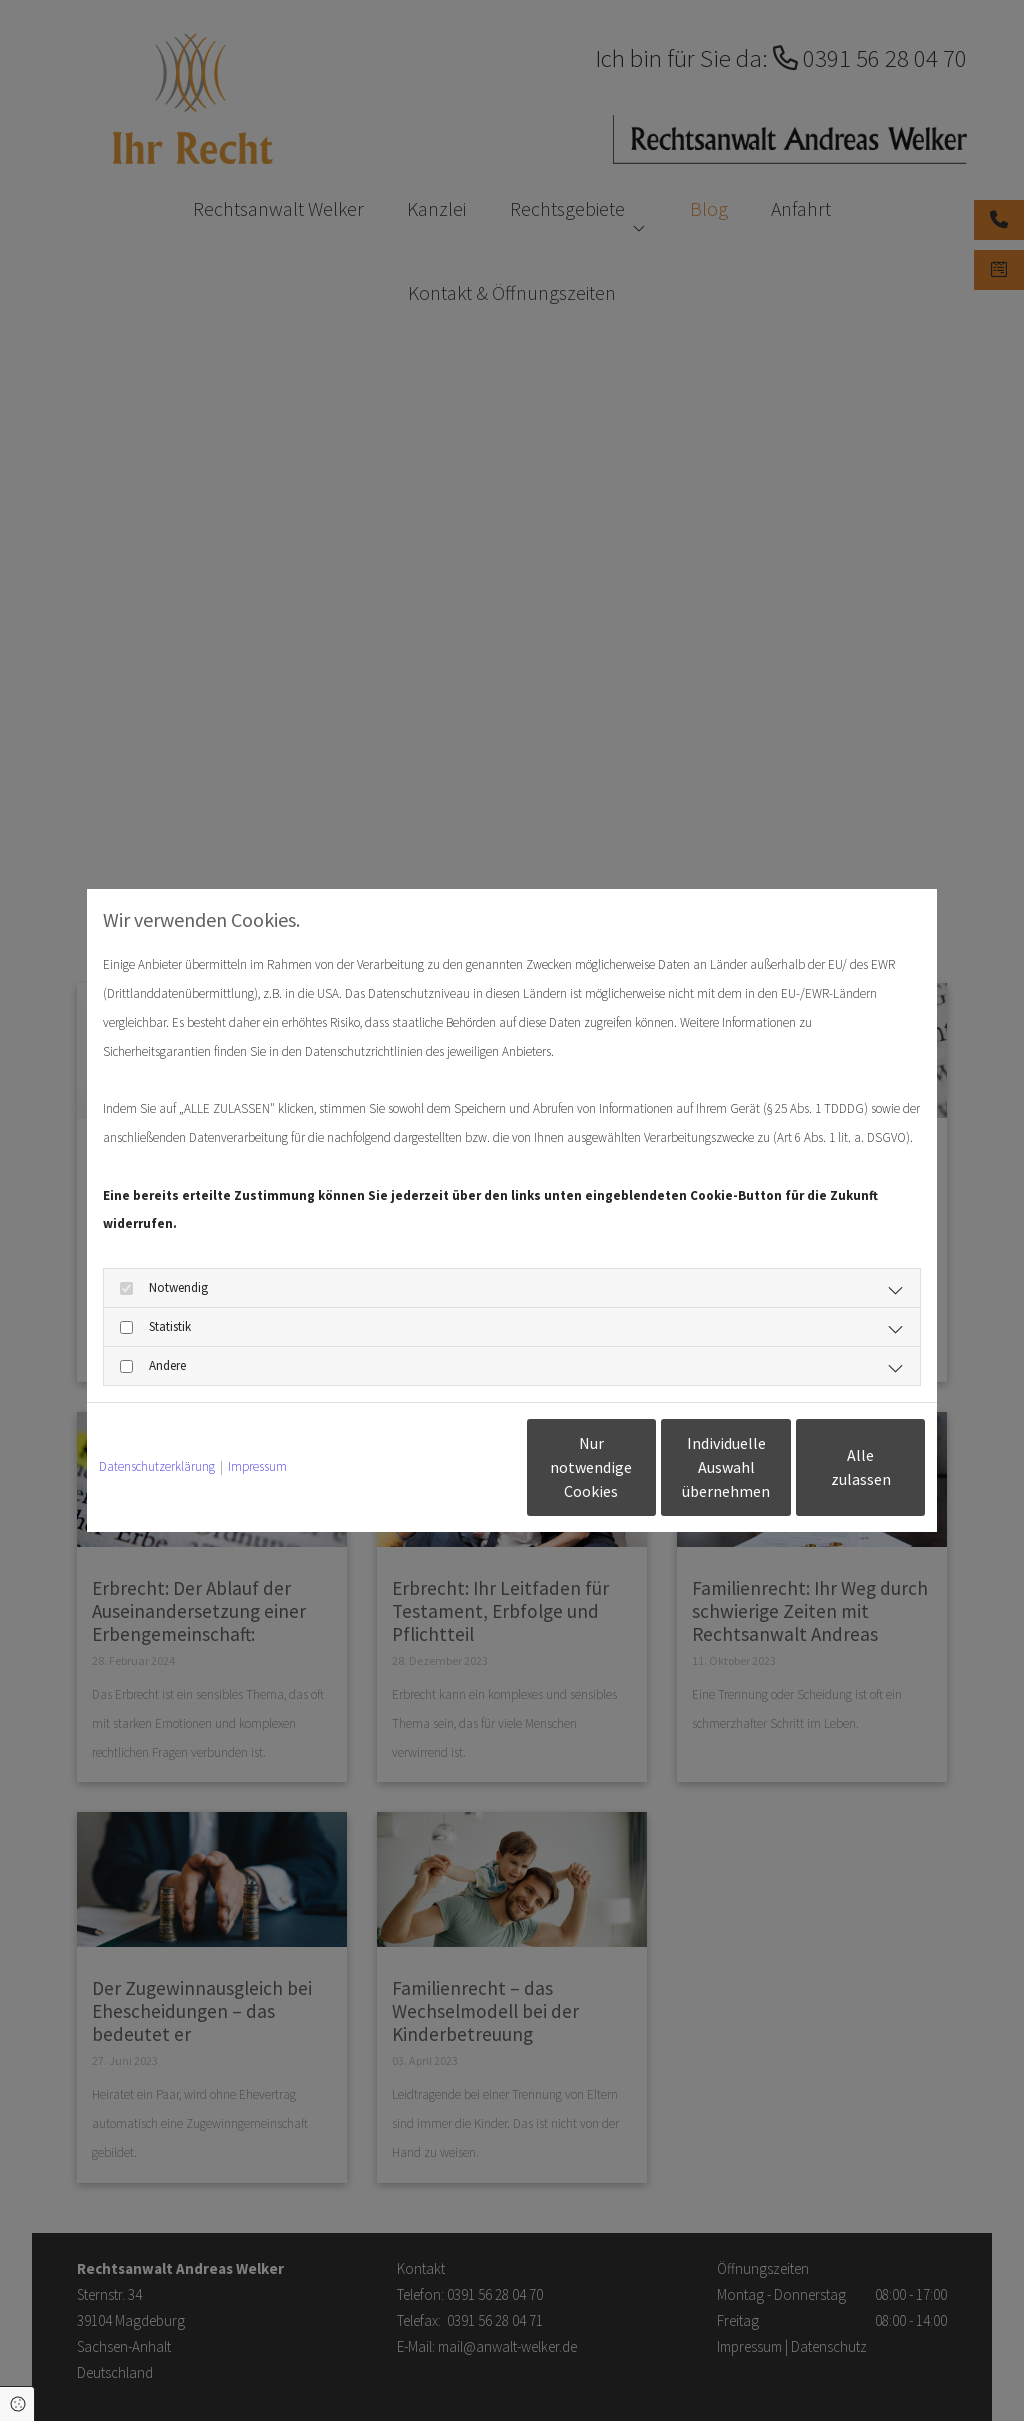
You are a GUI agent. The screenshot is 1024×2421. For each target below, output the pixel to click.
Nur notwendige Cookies (453, 1467)
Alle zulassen (833, 1467)
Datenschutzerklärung (157, 1466)
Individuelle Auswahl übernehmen (643, 1467)
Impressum (257, 1466)
